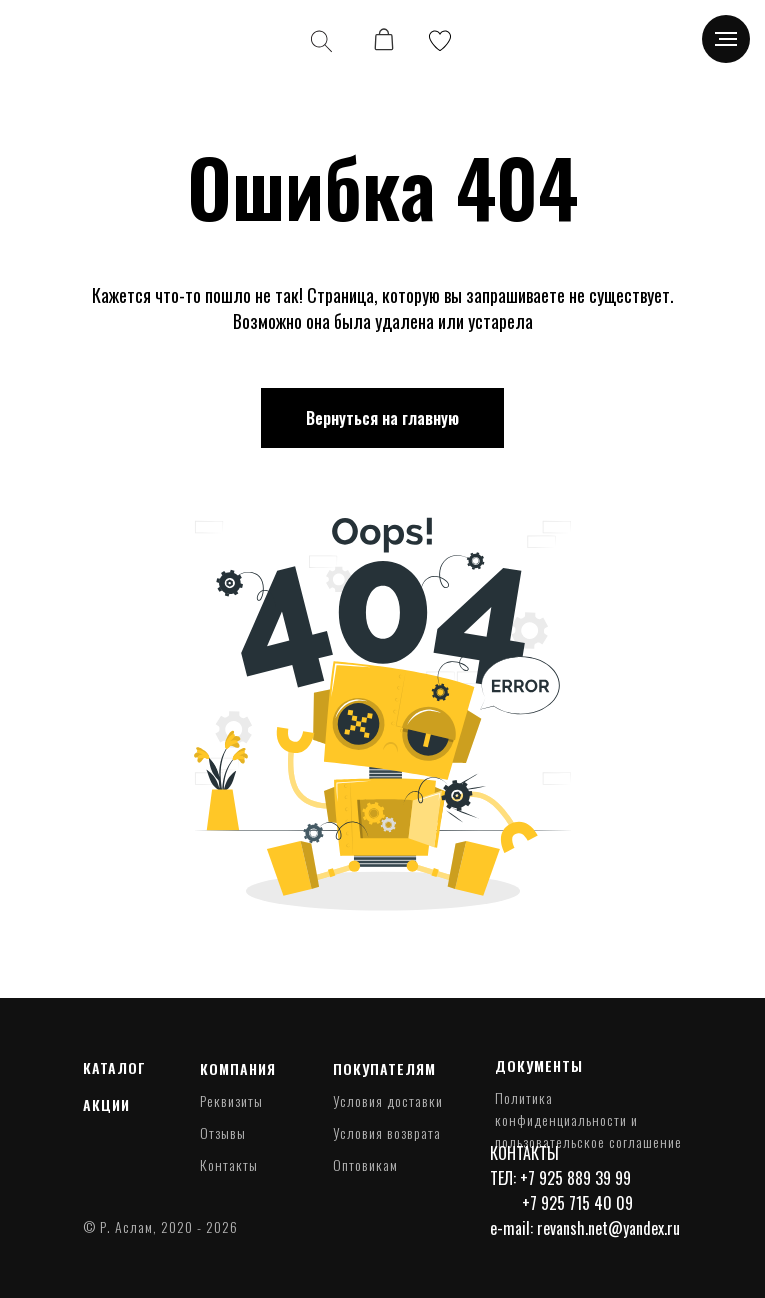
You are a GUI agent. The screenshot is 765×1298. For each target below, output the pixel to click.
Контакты (229, 1164)
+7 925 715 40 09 (577, 1203)
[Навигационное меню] (726, 39)
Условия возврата (387, 1132)
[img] (72, 40)
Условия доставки (388, 1100)
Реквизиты (231, 1100)
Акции (106, 1104)
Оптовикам (365, 1164)
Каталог (114, 1067)
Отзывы (223, 1132)
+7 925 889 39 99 (575, 1178)
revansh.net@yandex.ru (608, 1228)
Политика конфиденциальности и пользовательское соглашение (588, 1119)
